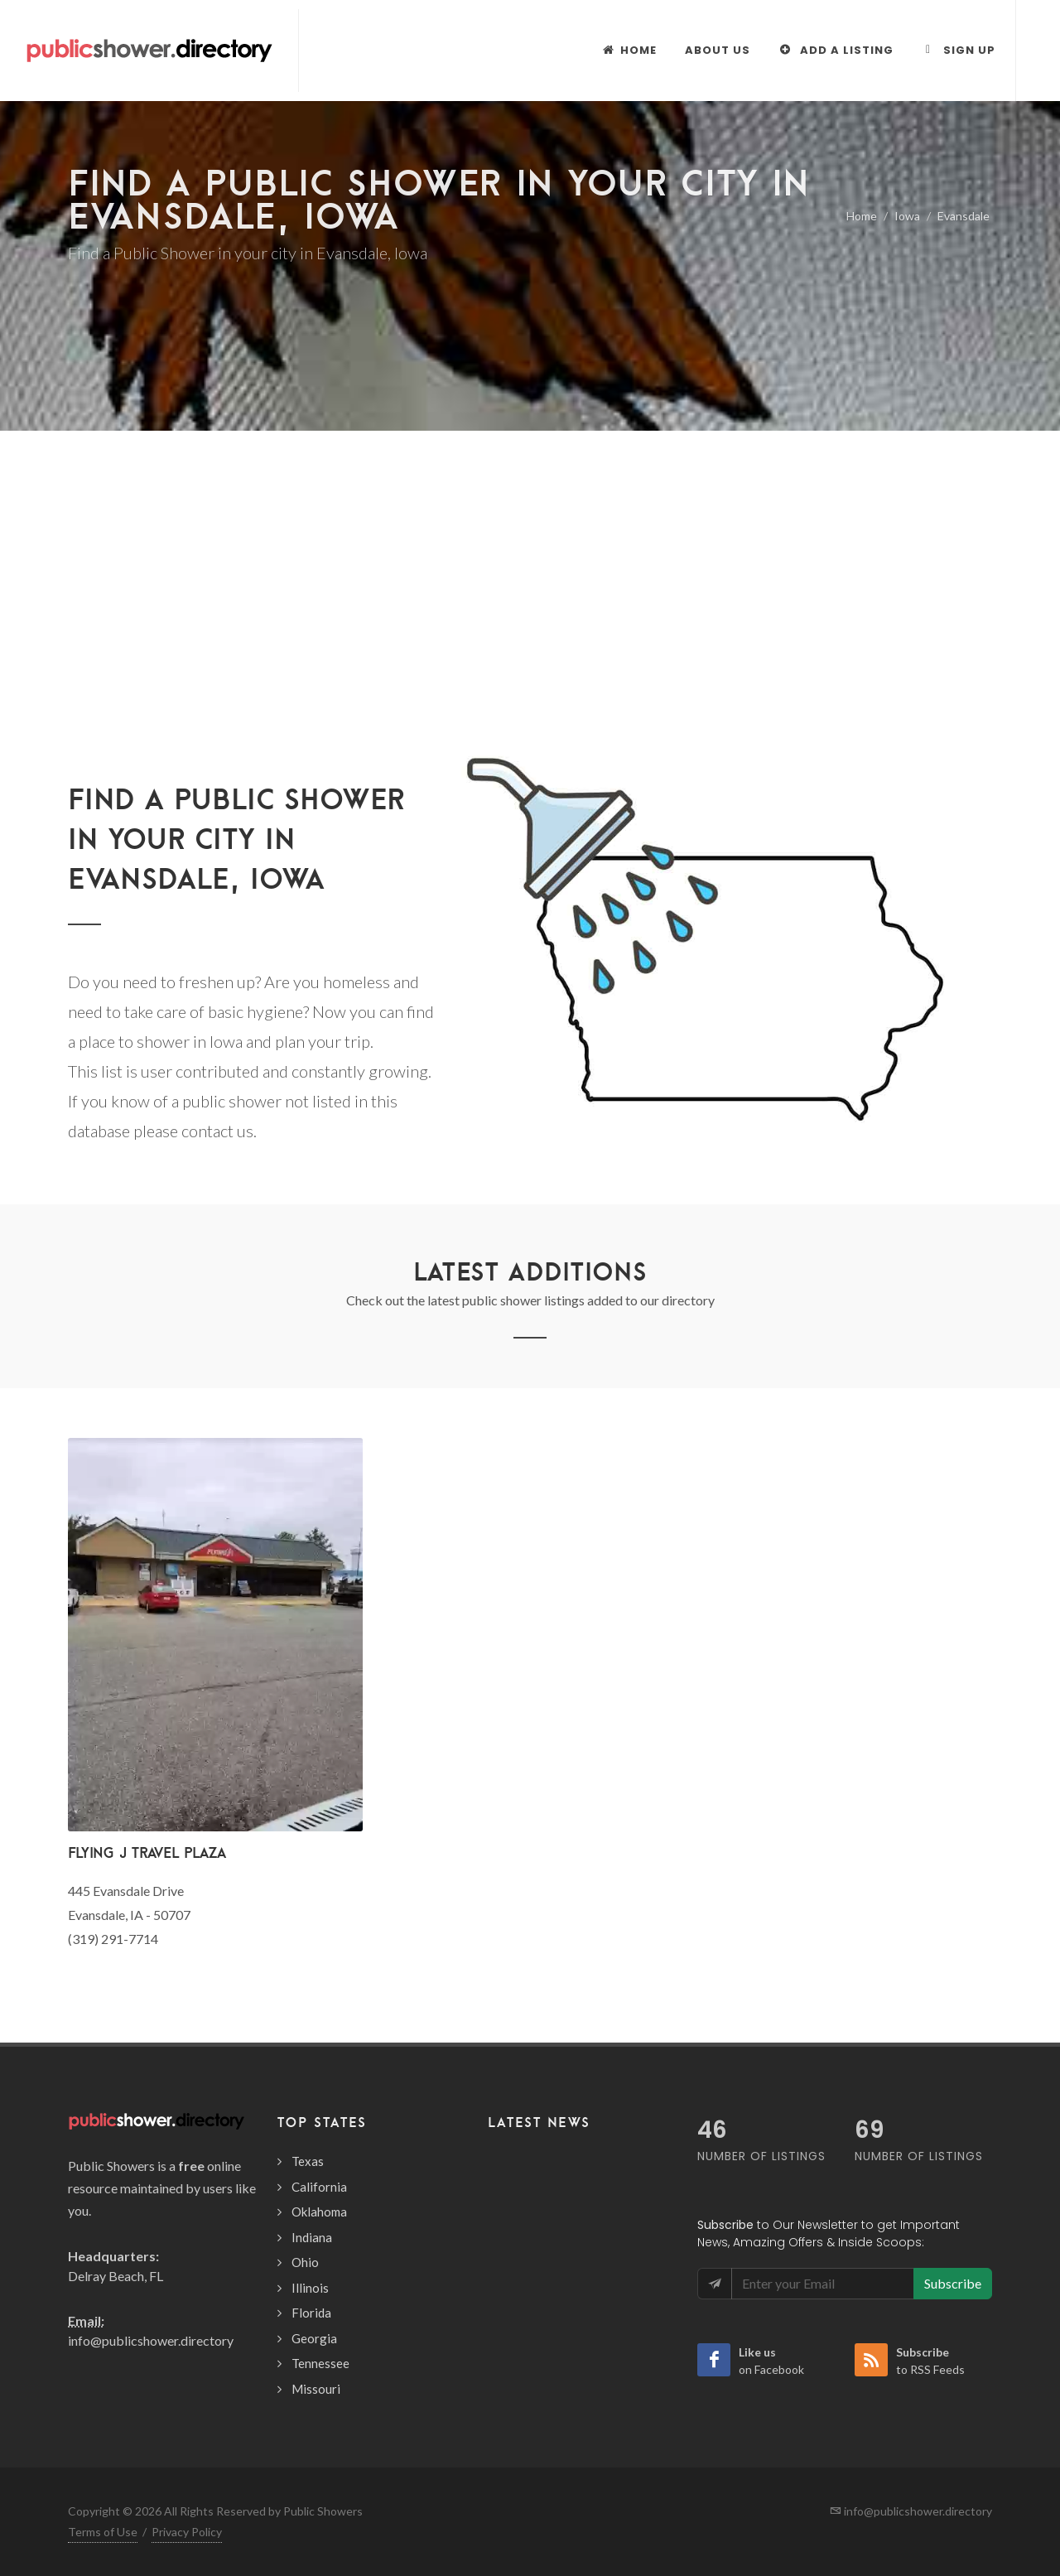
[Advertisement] (530, 555)
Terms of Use (102, 2532)
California (319, 2186)
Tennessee (320, 2363)
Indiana (312, 2237)
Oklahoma (319, 2211)
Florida (311, 2312)
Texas (308, 2161)
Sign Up (958, 50)
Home (861, 216)
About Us (717, 50)
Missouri (316, 2388)
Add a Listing (836, 50)
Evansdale (963, 216)
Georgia (314, 2338)
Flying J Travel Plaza (147, 1852)
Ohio (305, 2262)
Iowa (907, 216)
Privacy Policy (187, 2532)
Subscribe (952, 2283)
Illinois (310, 2287)
